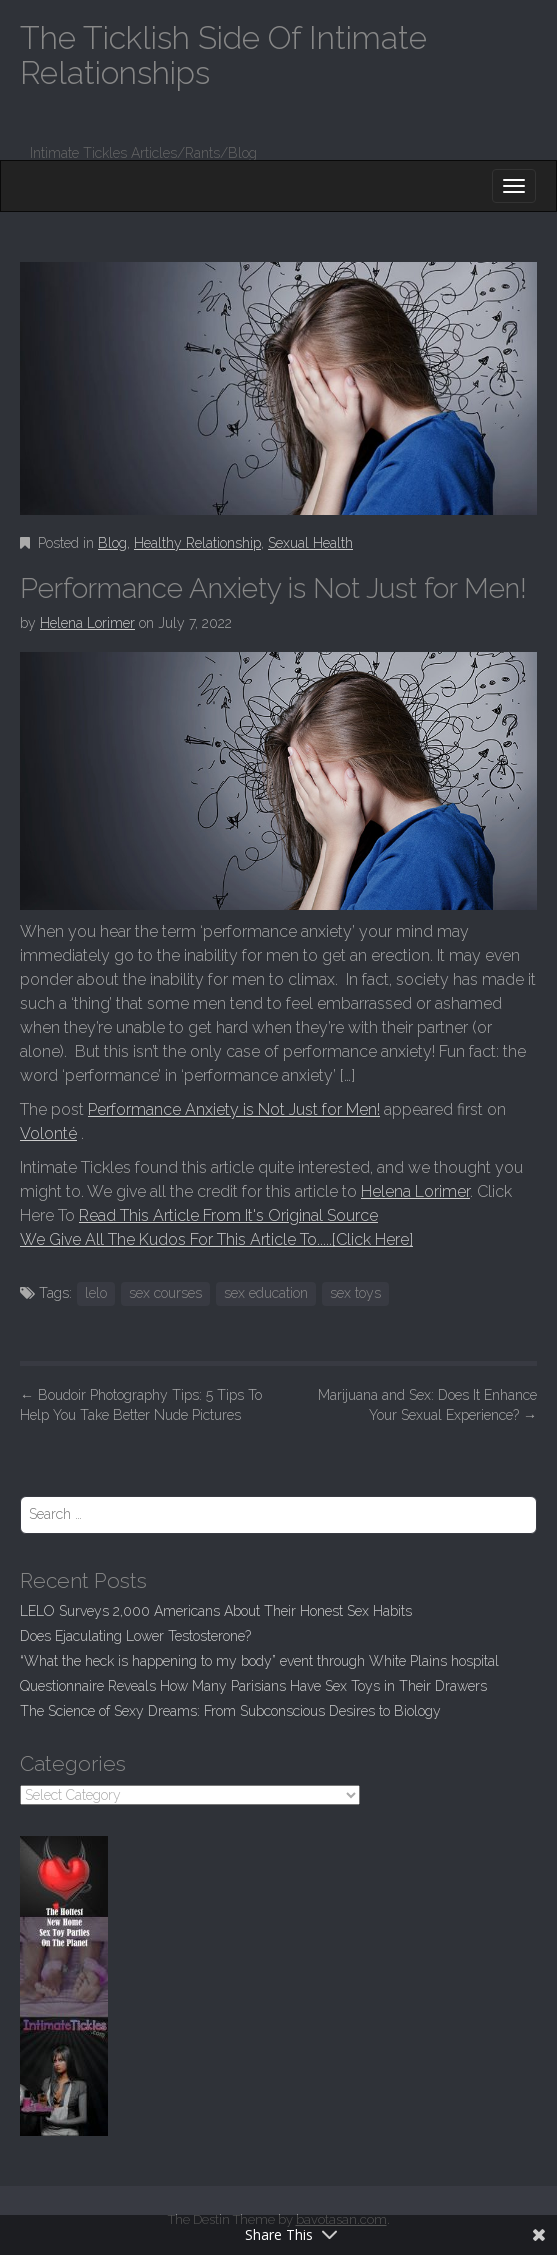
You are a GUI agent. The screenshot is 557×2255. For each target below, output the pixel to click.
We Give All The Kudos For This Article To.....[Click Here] (216, 1239)
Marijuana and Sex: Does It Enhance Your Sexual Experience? (427, 1405)
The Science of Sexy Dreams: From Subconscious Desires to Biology (230, 1711)
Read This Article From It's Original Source (228, 1215)
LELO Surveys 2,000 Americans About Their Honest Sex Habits (216, 1611)
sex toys (355, 1293)
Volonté (48, 1133)
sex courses (165, 1293)
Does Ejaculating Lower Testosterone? (135, 1636)
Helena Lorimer (87, 623)
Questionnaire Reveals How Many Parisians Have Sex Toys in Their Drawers (253, 1686)
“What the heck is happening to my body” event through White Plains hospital (259, 1661)
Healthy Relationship (197, 543)
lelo (96, 1293)
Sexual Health (310, 543)
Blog (112, 543)
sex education (266, 1293)
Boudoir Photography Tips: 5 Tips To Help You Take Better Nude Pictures (141, 1405)
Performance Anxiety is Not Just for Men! (234, 1109)
